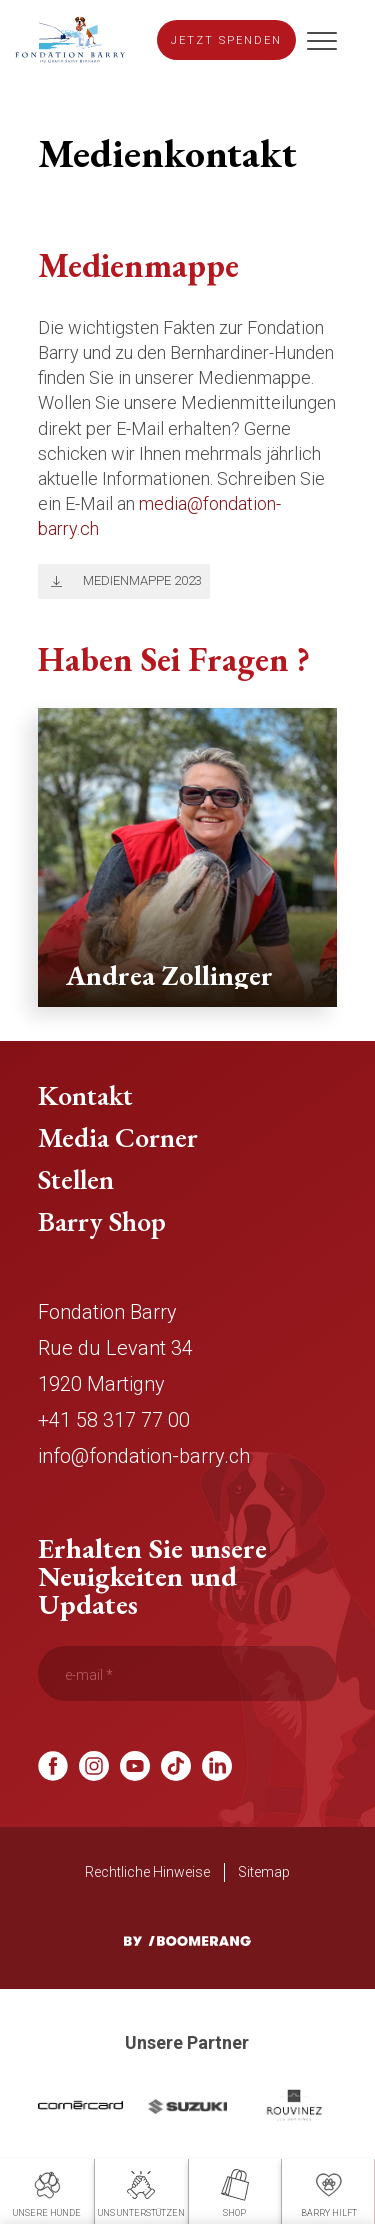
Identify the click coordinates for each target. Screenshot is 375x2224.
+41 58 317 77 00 (114, 1420)
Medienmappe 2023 (142, 580)
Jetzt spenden (226, 40)
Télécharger (52, 581)
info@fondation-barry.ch (144, 1456)
